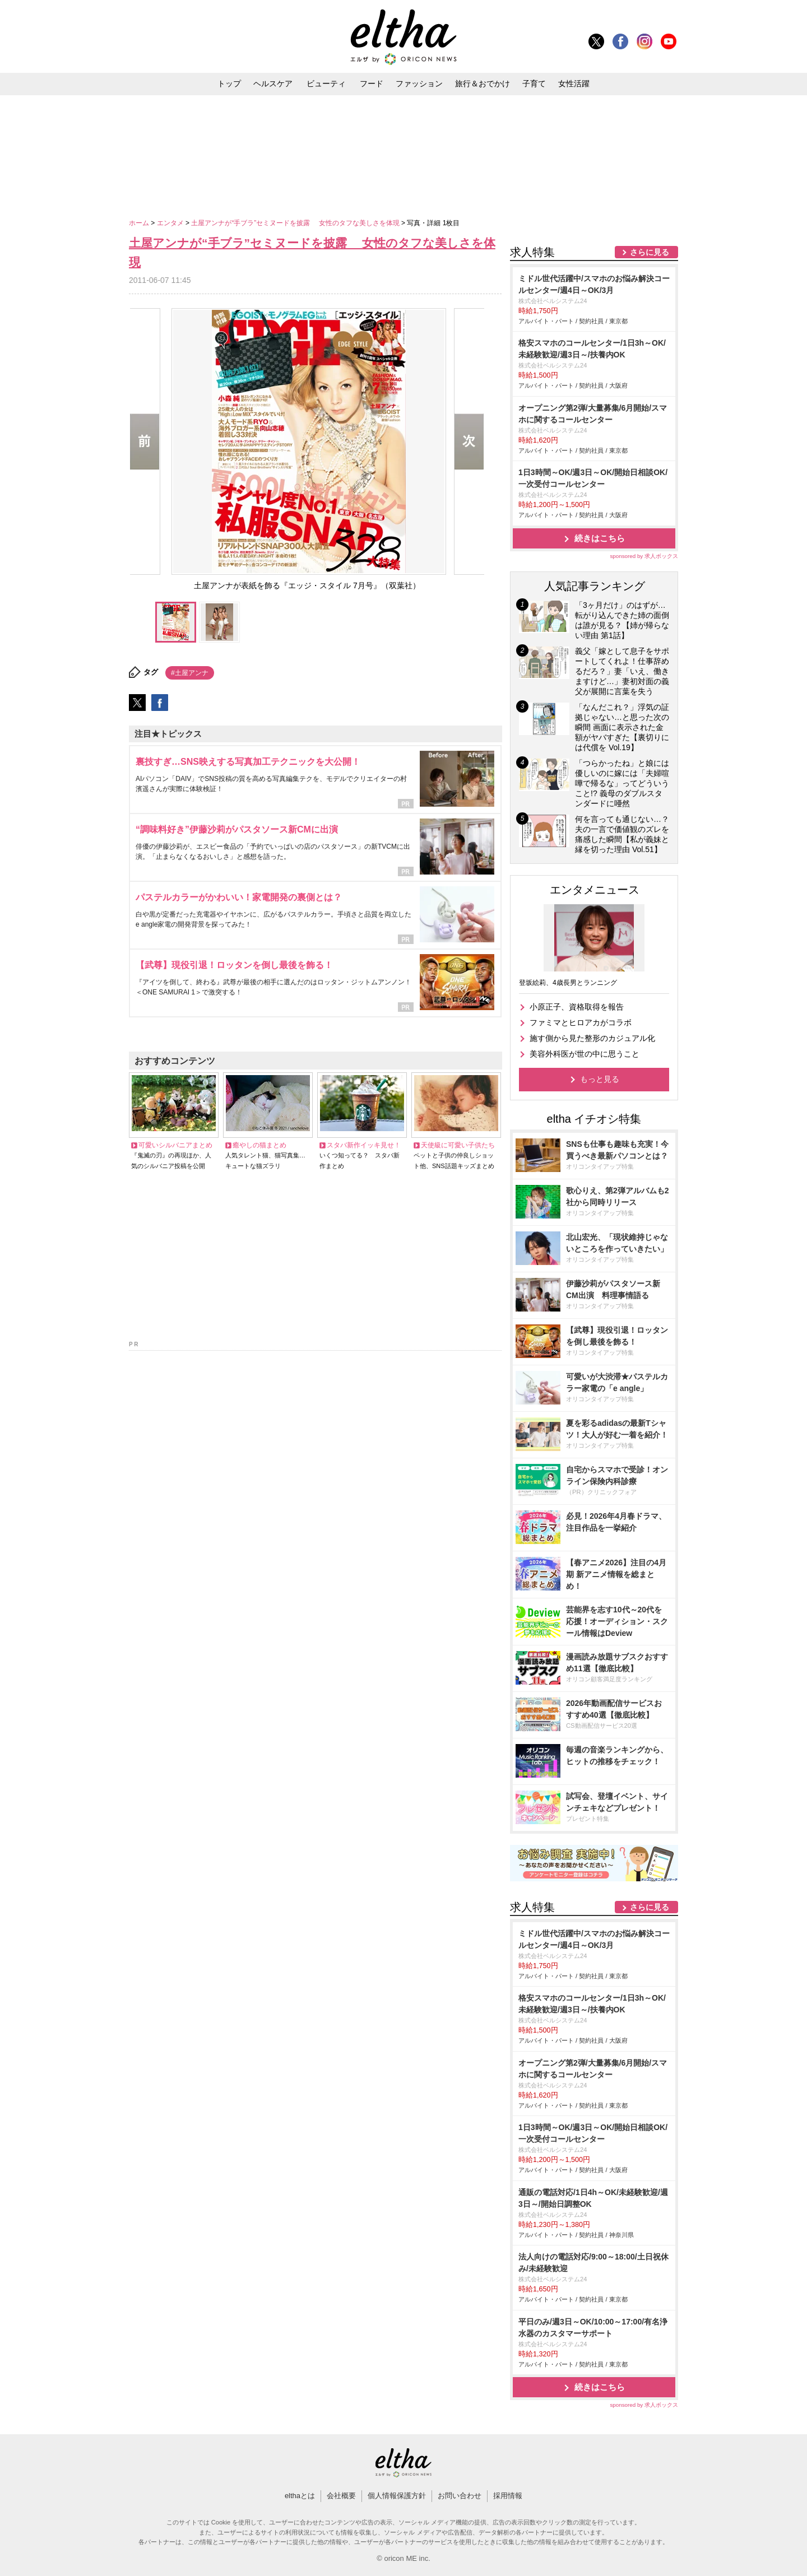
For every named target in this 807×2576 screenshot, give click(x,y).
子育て (534, 83)
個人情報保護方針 (397, 2495)
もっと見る (599, 1079)
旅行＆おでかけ (482, 83)
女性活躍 (574, 83)
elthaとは (300, 2495)
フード (371, 83)
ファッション (419, 83)
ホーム (140, 223)
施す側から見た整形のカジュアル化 (592, 1038)
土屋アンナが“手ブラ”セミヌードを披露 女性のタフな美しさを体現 (296, 223)
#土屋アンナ (189, 673)
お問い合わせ (459, 2495)
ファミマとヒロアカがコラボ (581, 1022)
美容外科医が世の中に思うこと (584, 1053)
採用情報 (507, 2495)
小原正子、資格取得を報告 (577, 1006)
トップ (229, 83)
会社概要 (341, 2495)
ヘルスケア (273, 83)
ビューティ (326, 83)
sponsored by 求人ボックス (644, 556)
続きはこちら (599, 538)
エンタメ (171, 223)
